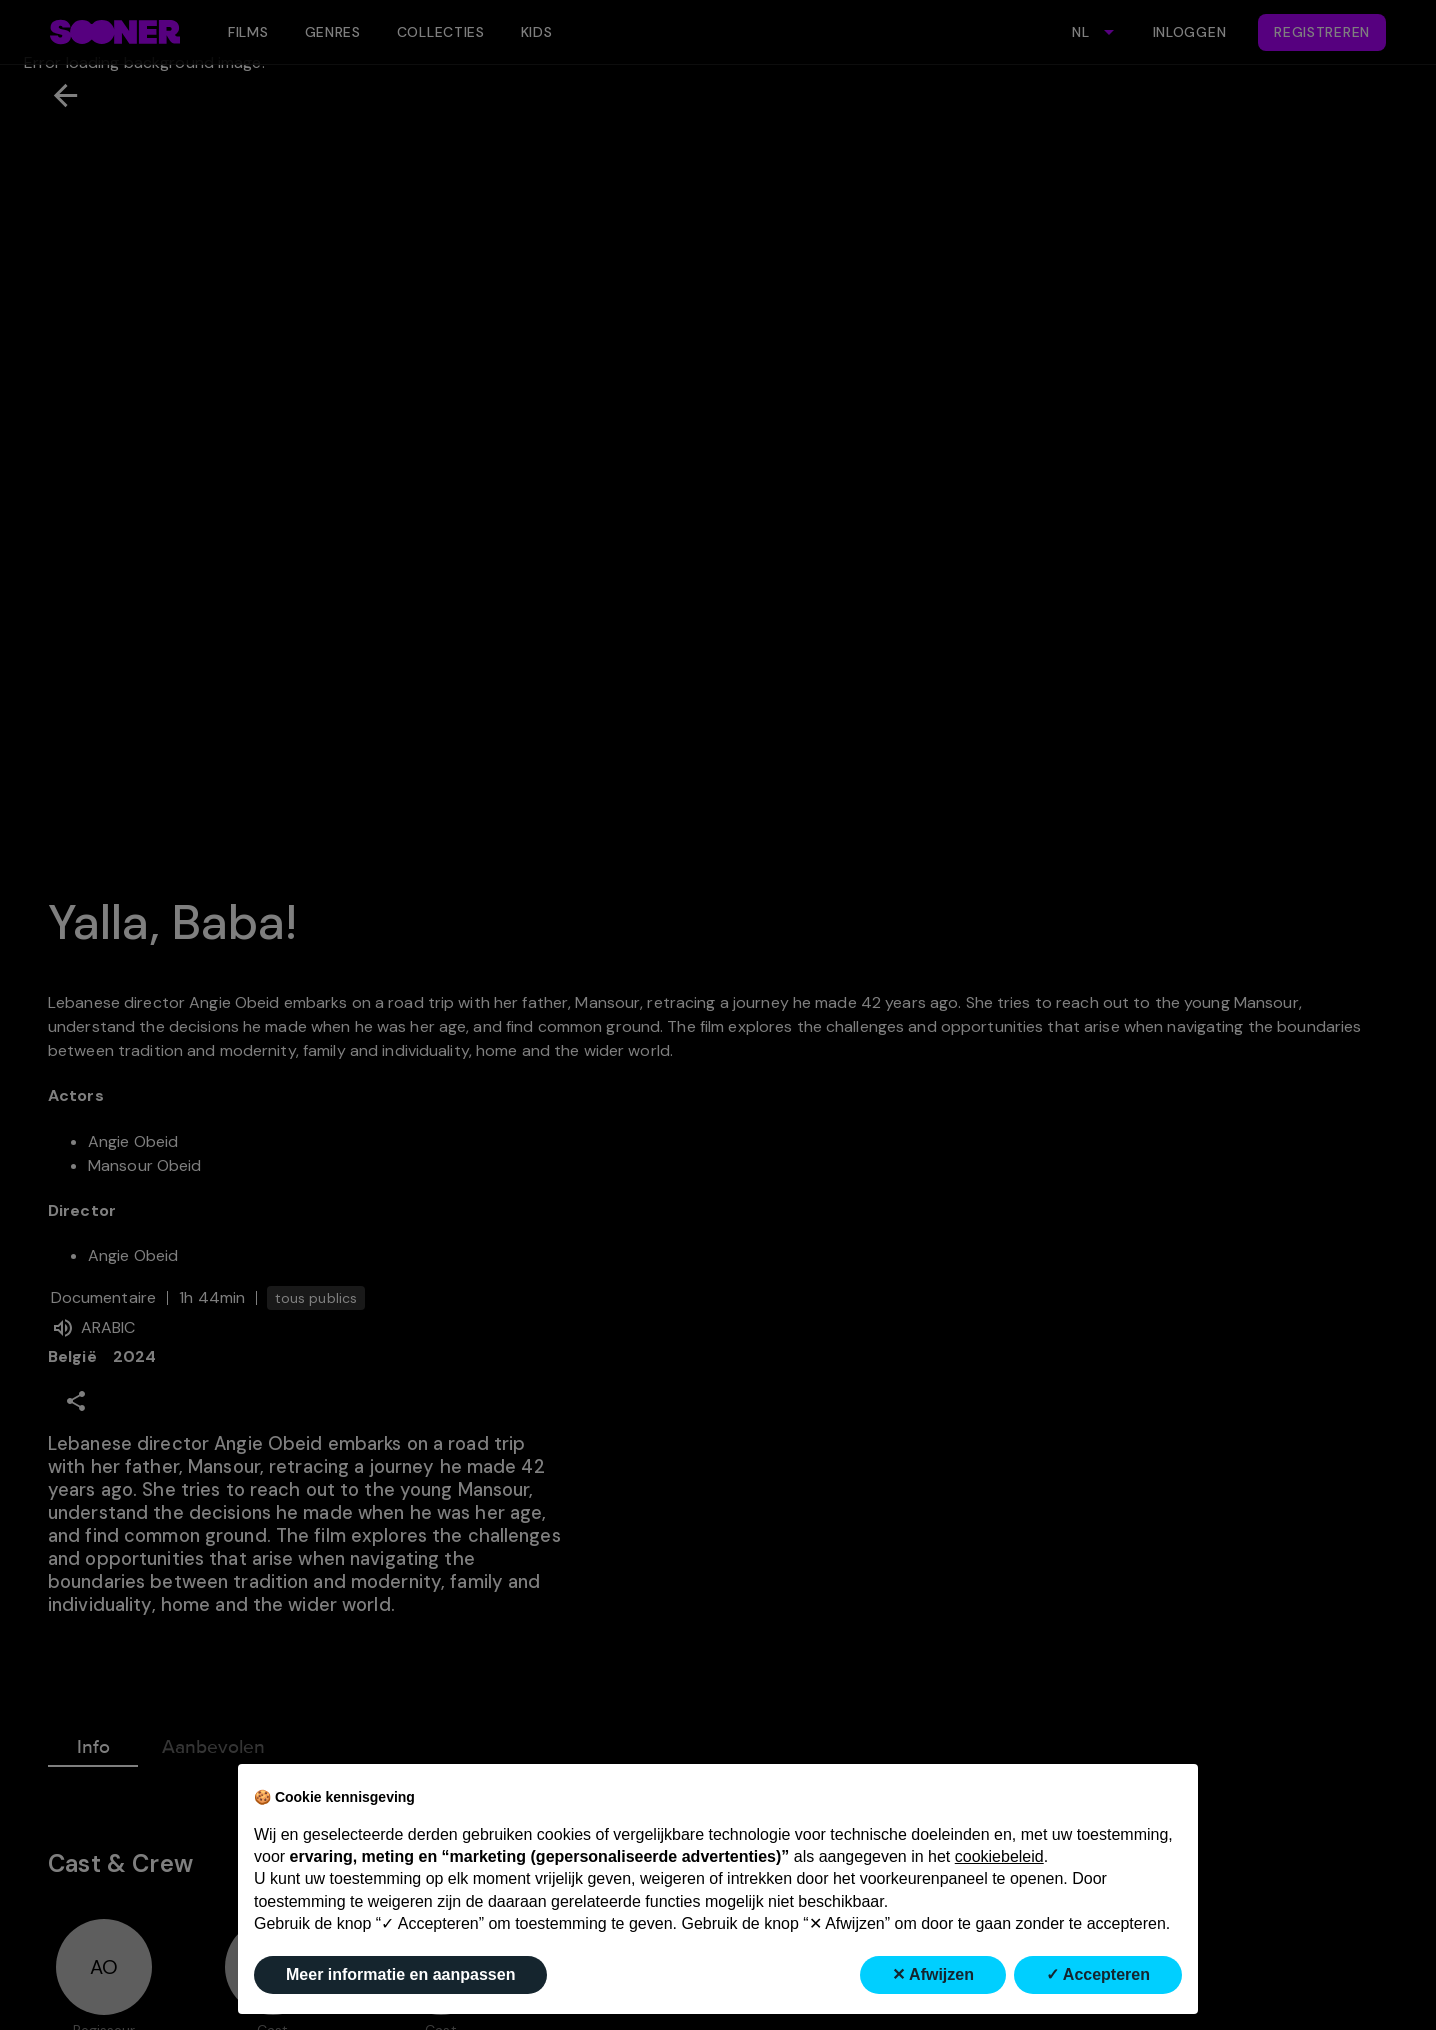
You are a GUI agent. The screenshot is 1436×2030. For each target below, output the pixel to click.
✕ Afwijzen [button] (933, 1974)
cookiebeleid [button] (999, 1856)
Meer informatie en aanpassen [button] (400, 1974)
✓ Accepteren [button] (1098, 1974)
